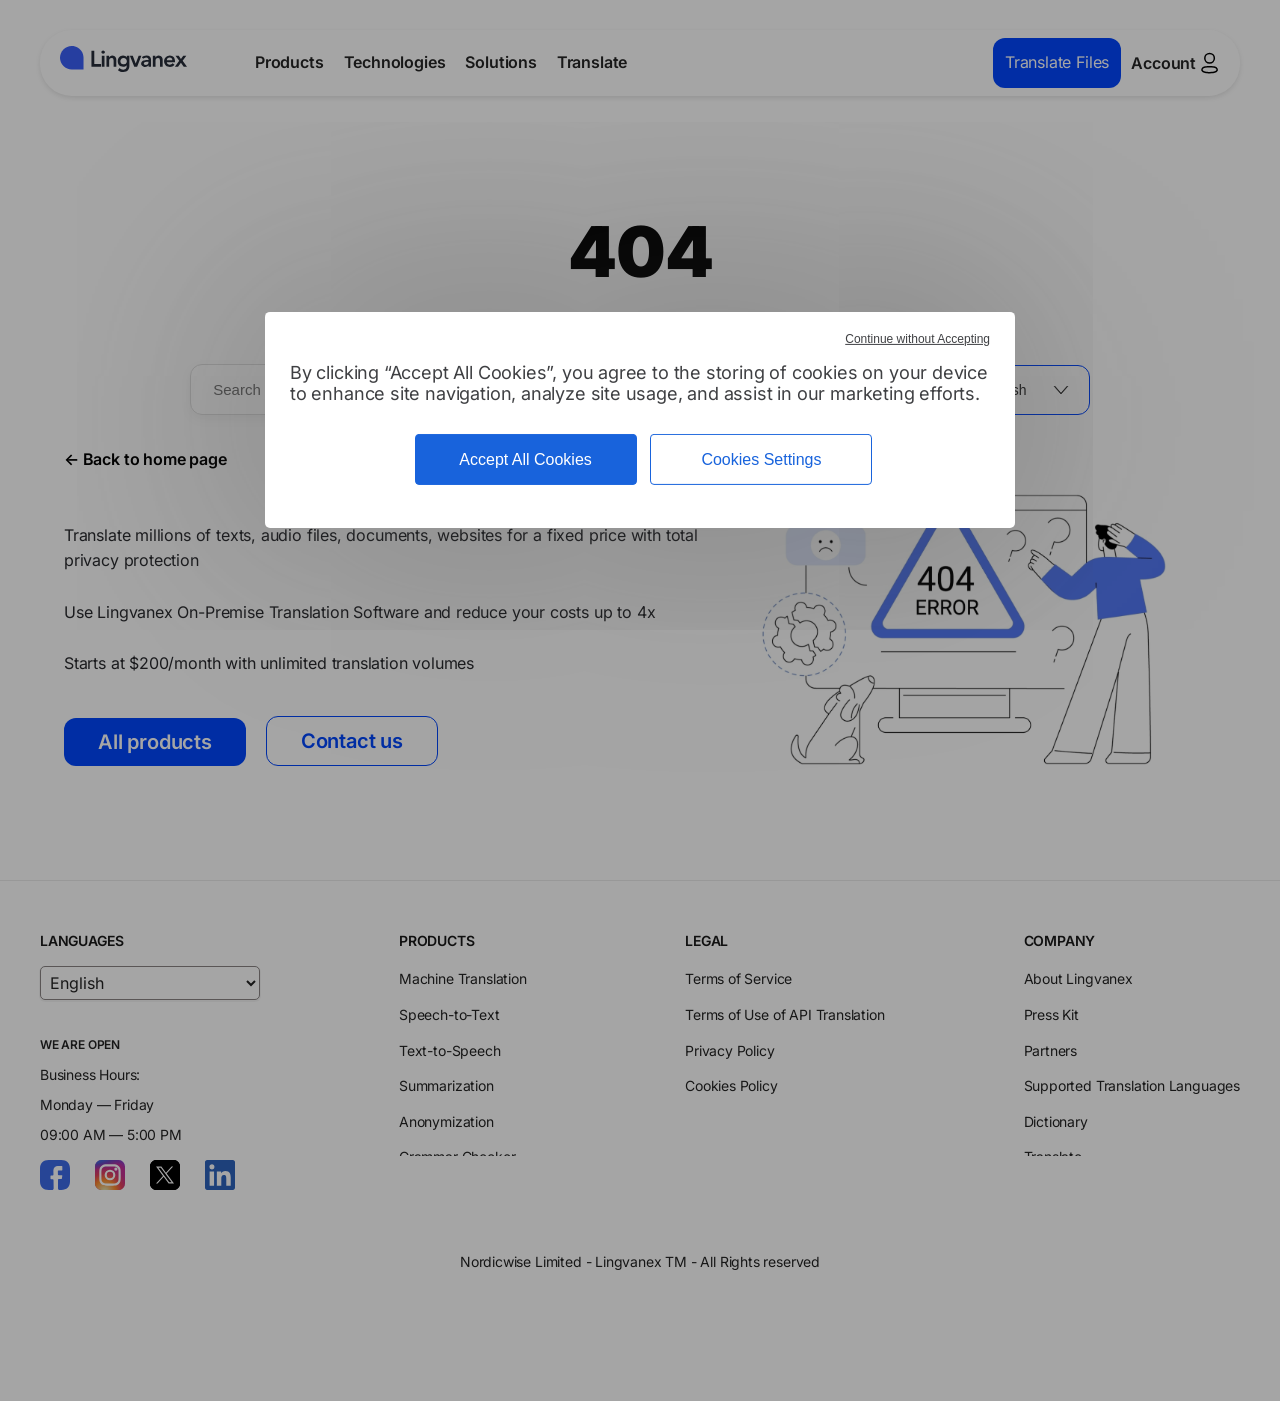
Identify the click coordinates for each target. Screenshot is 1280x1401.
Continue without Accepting (917, 339)
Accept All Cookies (525, 459)
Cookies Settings (761, 459)
